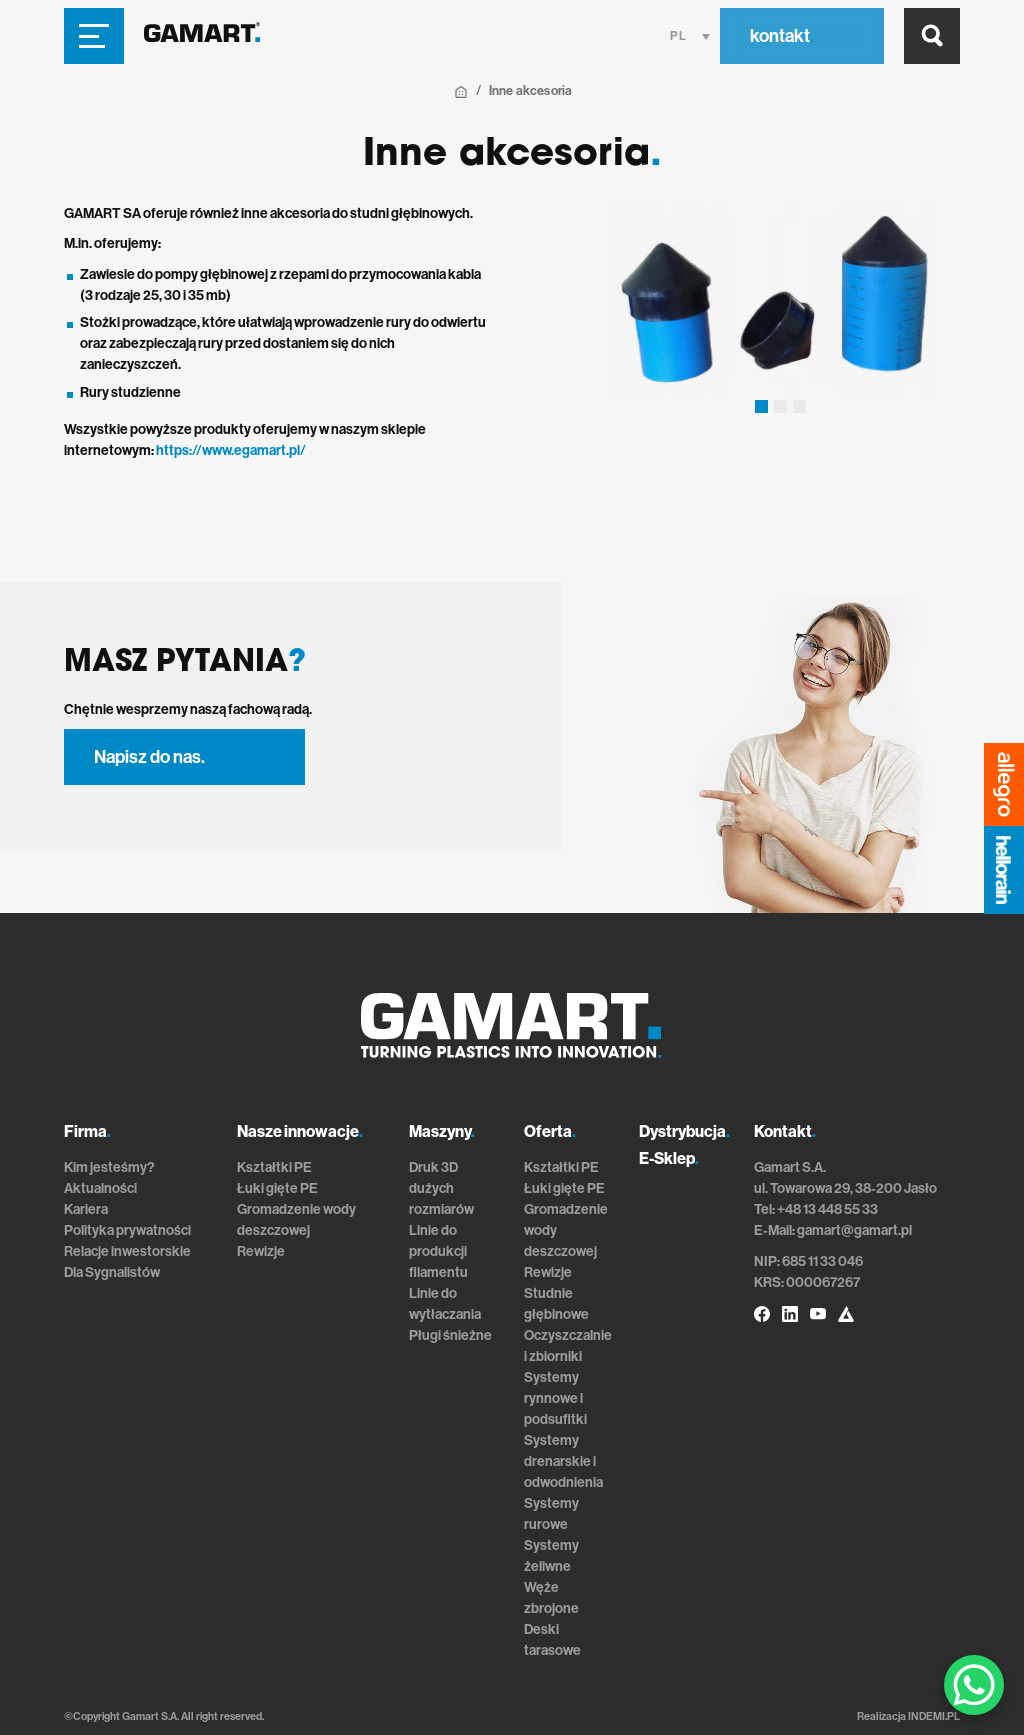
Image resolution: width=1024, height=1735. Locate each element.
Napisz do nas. (149, 757)
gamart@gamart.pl (854, 1230)
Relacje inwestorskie (127, 1251)
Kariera (86, 1209)
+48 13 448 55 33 (827, 1209)
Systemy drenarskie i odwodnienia (563, 1461)
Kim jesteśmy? (109, 1167)
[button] (761, 406)
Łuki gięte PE (277, 1188)
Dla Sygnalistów (112, 1272)
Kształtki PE (274, 1167)
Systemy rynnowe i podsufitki (555, 1398)
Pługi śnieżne (450, 1335)
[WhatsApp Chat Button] (974, 1685)
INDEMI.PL (934, 1716)
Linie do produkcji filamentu (438, 1251)
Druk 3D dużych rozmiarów (441, 1188)
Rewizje (261, 1251)
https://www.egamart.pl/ (231, 450)
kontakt (782, 36)
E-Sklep (669, 1158)
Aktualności (100, 1188)
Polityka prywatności (127, 1230)
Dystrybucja (684, 1131)
